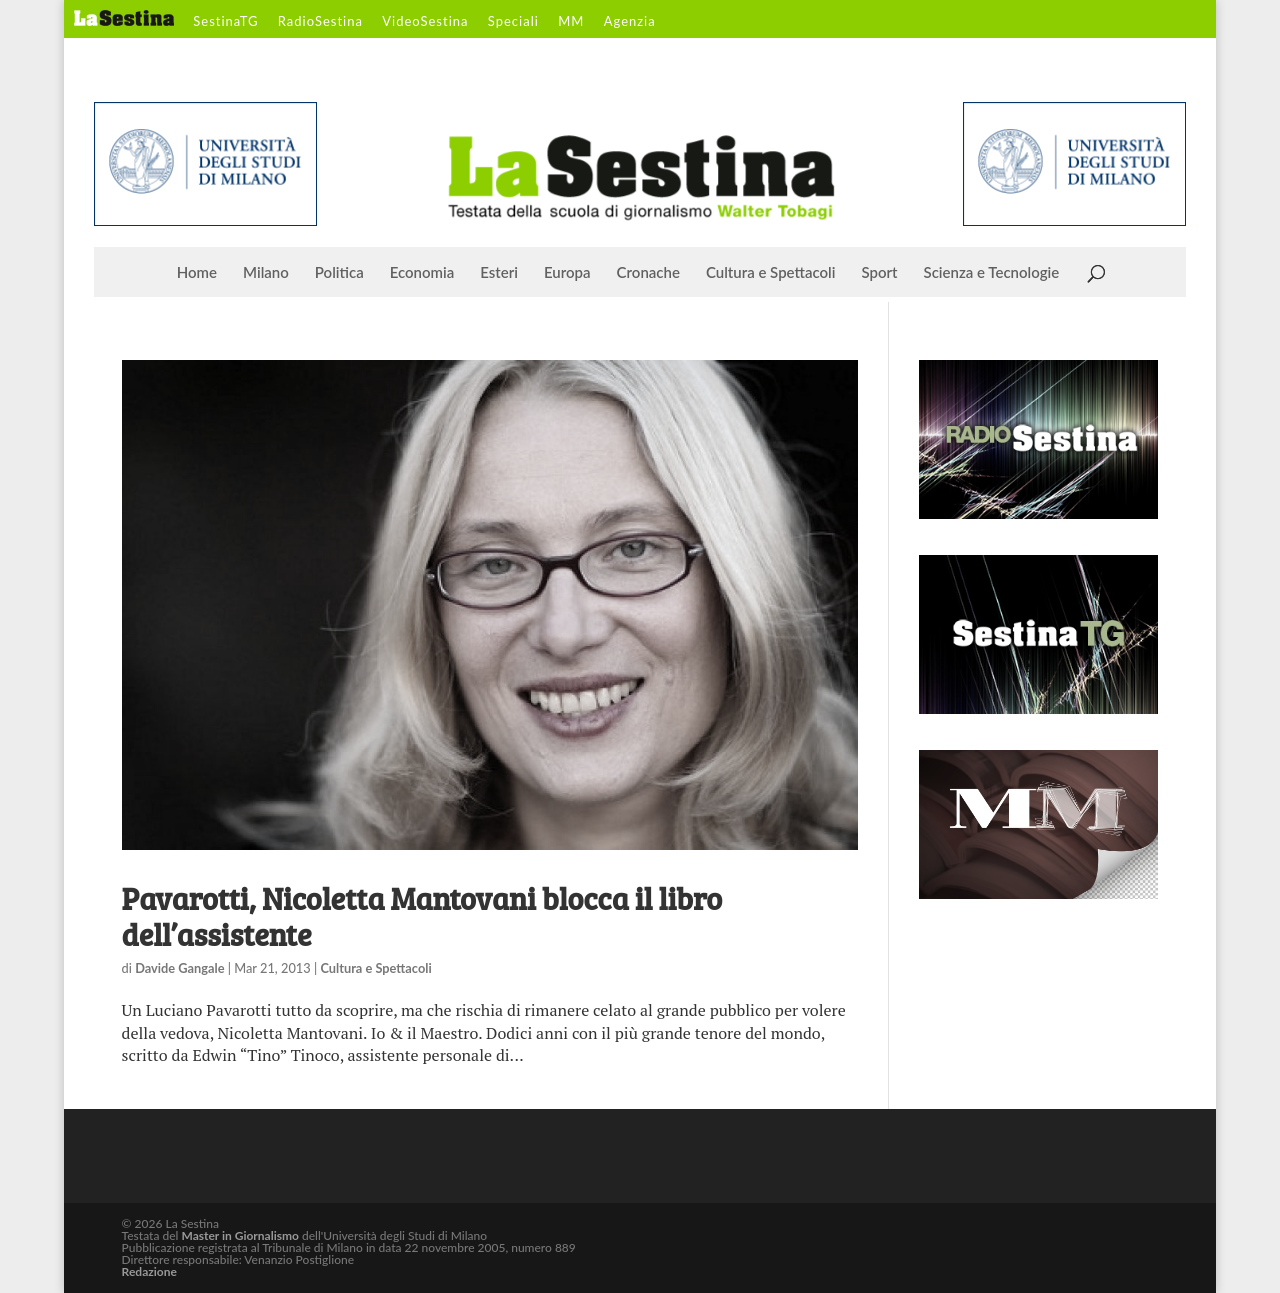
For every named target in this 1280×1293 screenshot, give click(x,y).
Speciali (513, 22)
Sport (879, 273)
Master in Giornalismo (239, 1235)
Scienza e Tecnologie (992, 273)
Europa (567, 273)
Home (197, 273)
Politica (339, 273)
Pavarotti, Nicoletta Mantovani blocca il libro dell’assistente (422, 916)
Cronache (648, 273)
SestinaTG (225, 22)
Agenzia (630, 22)
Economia (422, 273)
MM (571, 22)
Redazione (149, 1271)
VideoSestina (425, 22)
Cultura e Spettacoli (771, 273)
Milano (266, 273)
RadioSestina (320, 22)
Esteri (499, 273)
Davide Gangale (179, 968)
